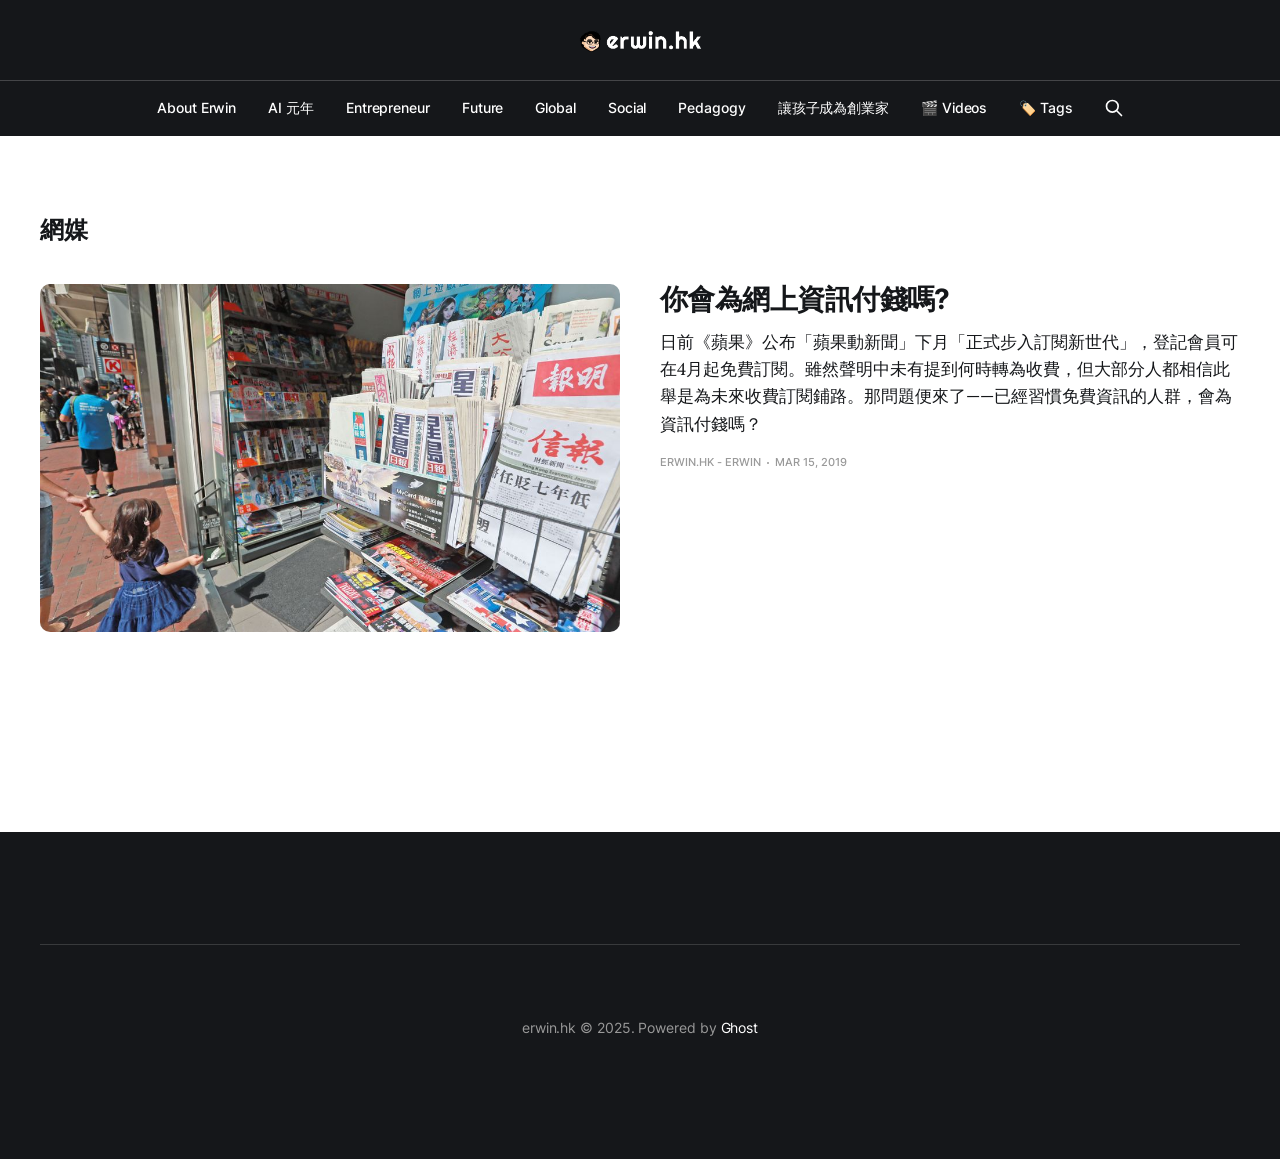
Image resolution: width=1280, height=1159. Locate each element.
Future (483, 107)
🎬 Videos (954, 107)
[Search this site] (1114, 108)
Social (627, 107)
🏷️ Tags (1046, 107)
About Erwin (196, 107)
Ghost (740, 1027)
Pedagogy (711, 107)
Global (555, 107)
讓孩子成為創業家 (833, 107)
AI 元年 (291, 107)
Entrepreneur (388, 107)
